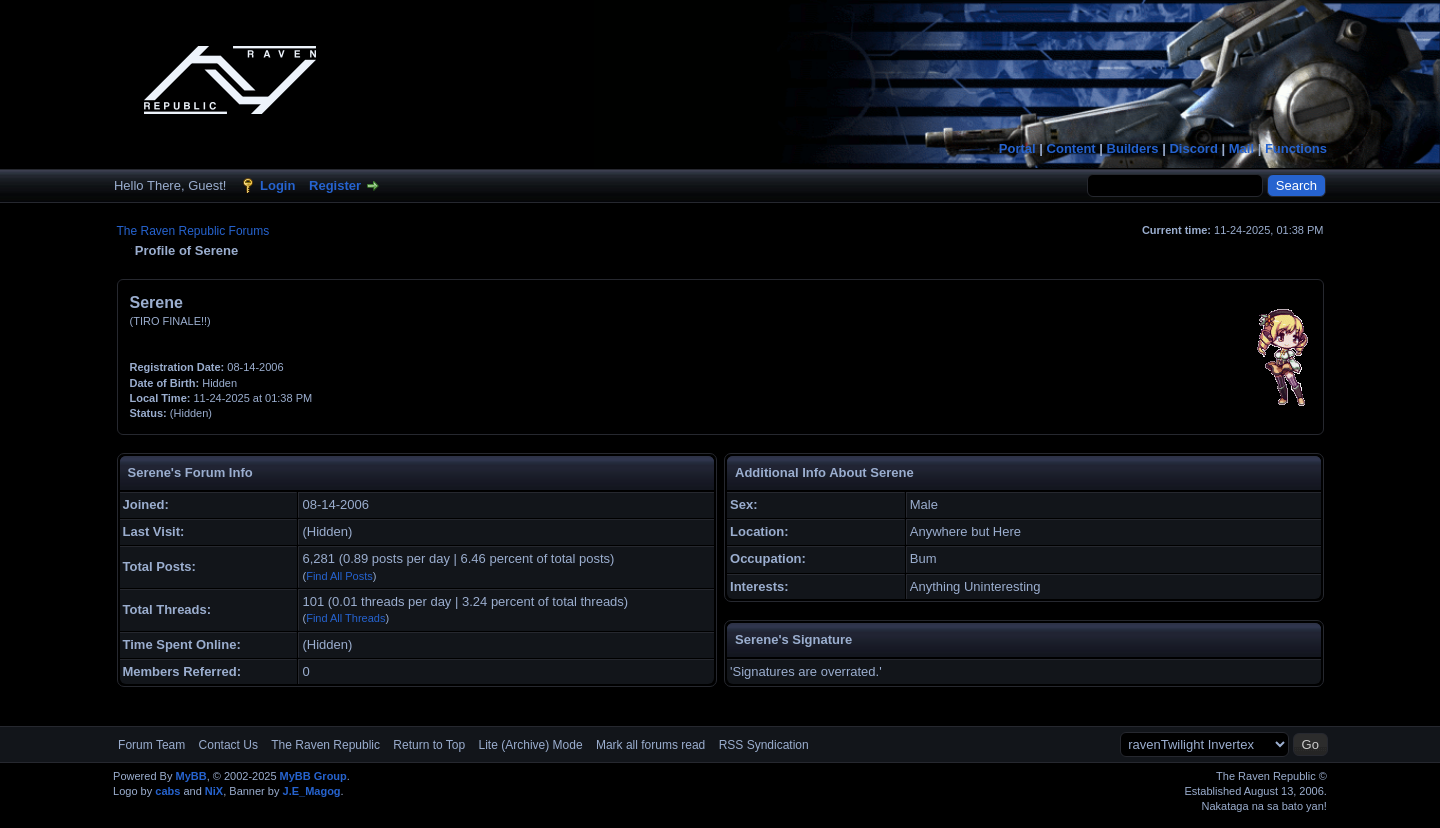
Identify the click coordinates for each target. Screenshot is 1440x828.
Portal (1017, 148)
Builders (1133, 148)
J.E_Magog (312, 791)
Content (1071, 148)
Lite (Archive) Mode (531, 745)
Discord (1193, 148)
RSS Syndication (764, 745)
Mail (1241, 148)
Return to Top (429, 745)
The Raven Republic (325, 745)
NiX (214, 791)
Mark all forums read (650, 745)
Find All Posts (339, 576)
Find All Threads (345, 618)
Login (277, 185)
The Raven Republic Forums (193, 231)
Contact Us (228, 745)
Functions (1296, 148)
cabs (167, 791)
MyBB (190, 776)
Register (335, 185)
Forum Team (151, 745)
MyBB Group (313, 776)
